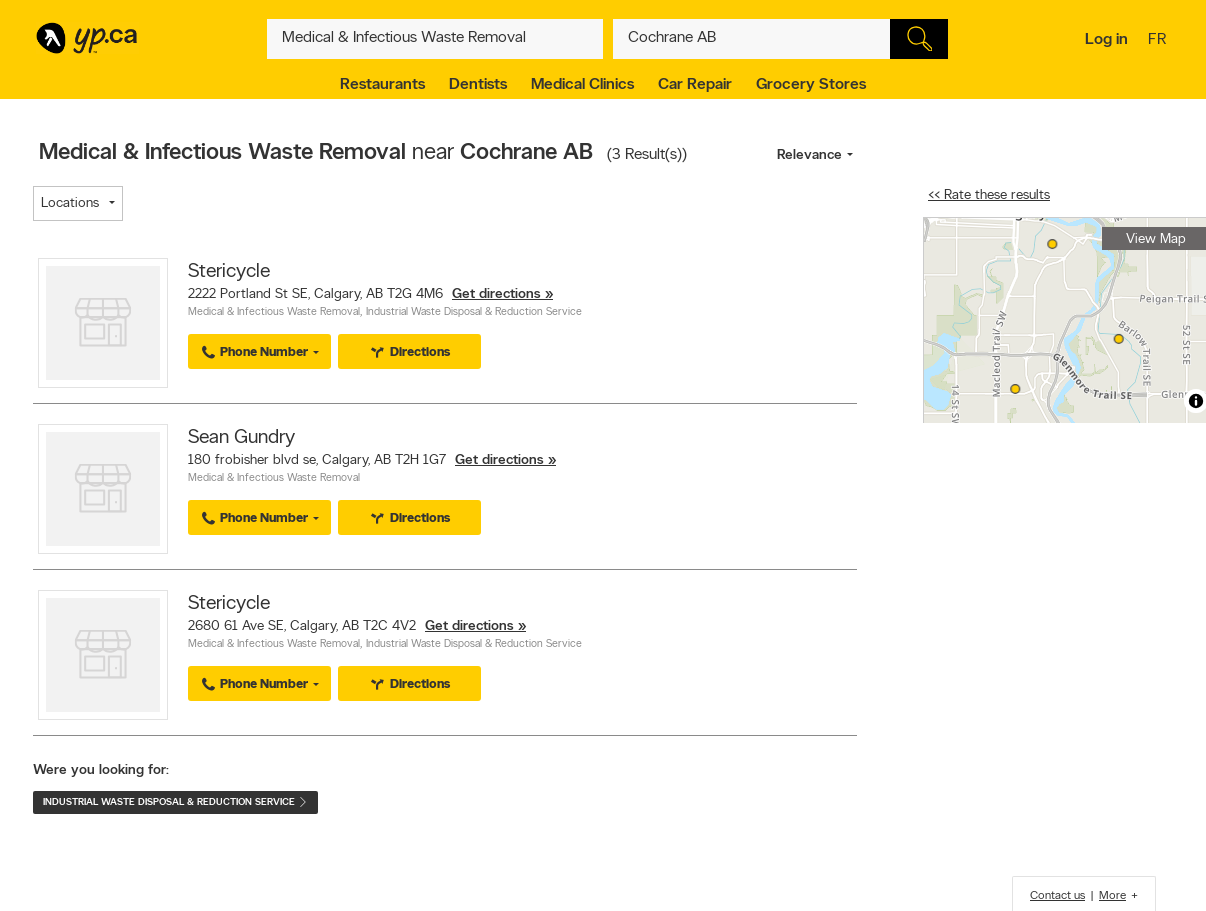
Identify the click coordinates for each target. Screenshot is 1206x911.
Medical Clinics (582, 85)
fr (1159, 41)
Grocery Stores (811, 85)
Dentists (478, 85)
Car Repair (695, 85)
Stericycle (229, 272)
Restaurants (382, 85)
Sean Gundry (241, 438)
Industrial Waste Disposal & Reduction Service (474, 312)
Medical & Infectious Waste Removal (274, 312)
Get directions (496, 294)
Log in (1106, 40)
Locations (70, 203)
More (1112, 896)
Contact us (1057, 896)
